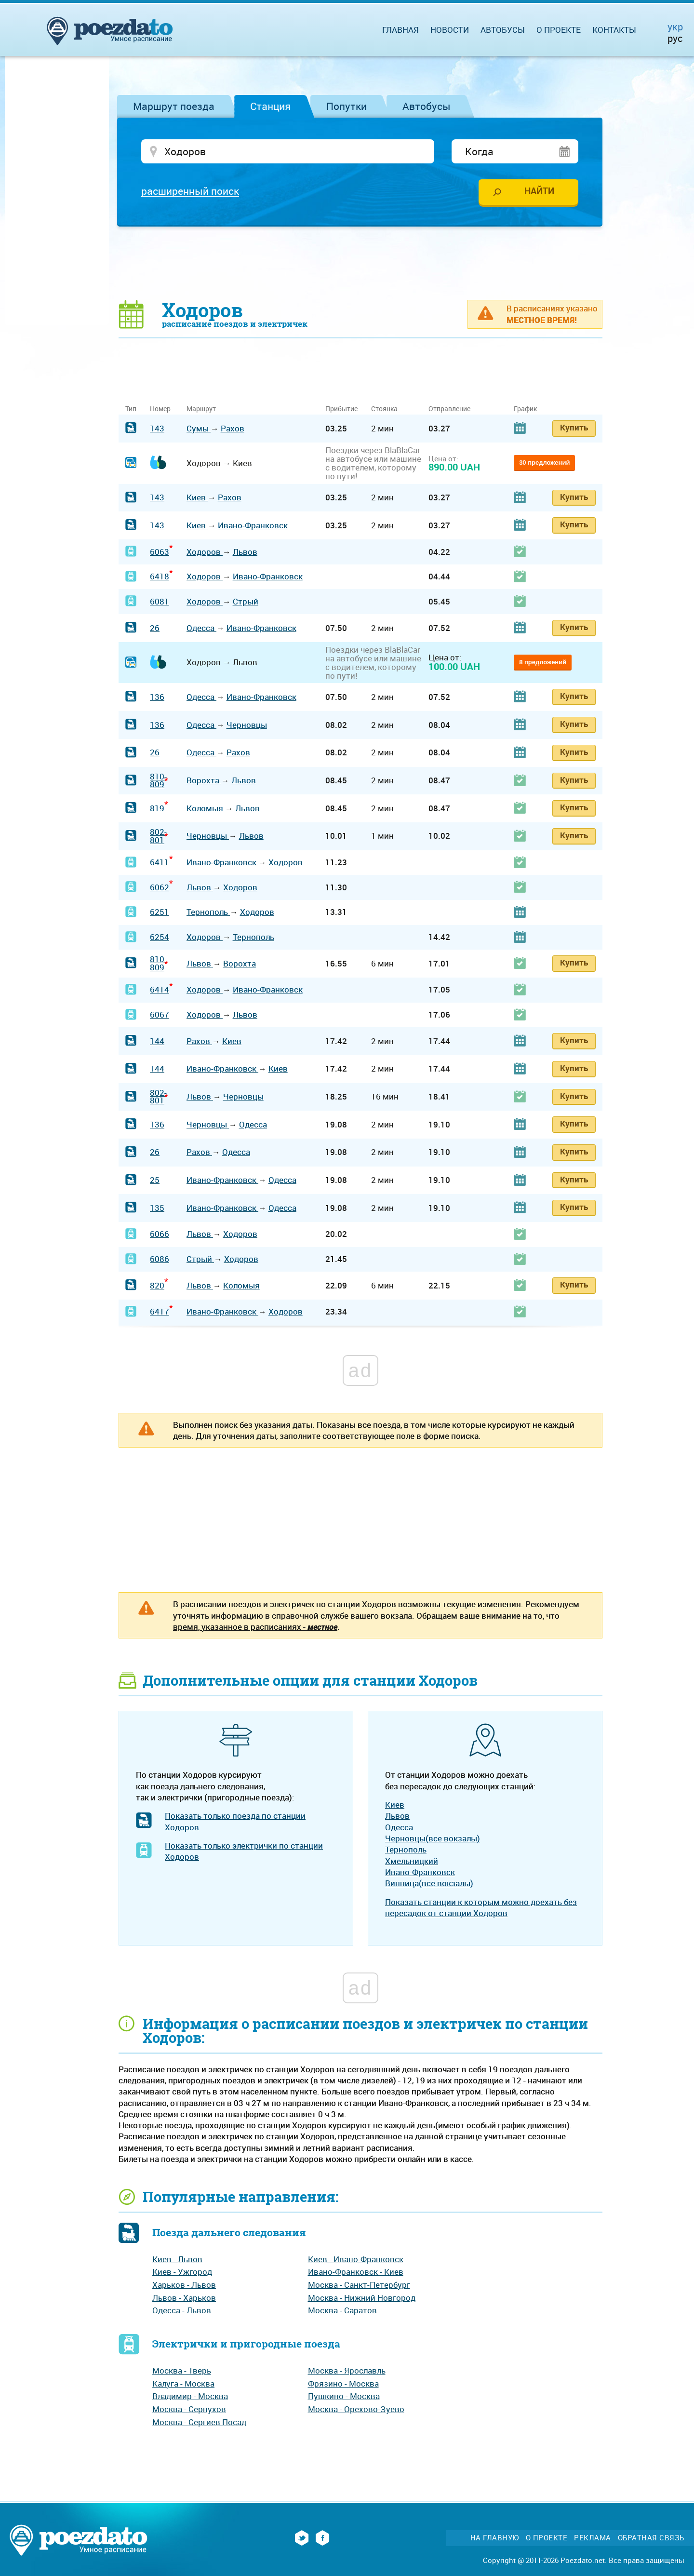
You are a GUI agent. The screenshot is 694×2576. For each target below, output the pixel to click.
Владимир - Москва (190, 2396)
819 (157, 808)
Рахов (232, 428)
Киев (197, 497)
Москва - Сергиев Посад (199, 2422)
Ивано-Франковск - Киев (355, 2271)
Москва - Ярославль (347, 2370)
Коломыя (206, 808)
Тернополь (208, 911)
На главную (494, 2537)
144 (157, 1040)
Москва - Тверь (181, 2370)
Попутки (346, 106)
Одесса (201, 627)
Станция (270, 106)
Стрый (245, 601)
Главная (400, 29)
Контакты (614, 29)
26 (155, 627)
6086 (159, 1258)
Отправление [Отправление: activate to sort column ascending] (449, 408)
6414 (159, 989)
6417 (159, 1311)
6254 (159, 936)
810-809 (158, 780)
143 (157, 428)
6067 (159, 1014)
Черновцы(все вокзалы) (432, 1838)
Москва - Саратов (342, 2310)
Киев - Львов (177, 2259)
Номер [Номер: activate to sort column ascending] (160, 408)
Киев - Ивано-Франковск (355, 2259)
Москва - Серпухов (189, 2409)
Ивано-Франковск (253, 525)
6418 (159, 576)
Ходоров (205, 551)
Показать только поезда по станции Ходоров (235, 1821)
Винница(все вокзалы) (429, 1883)
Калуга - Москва (183, 2383)
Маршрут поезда (173, 106)
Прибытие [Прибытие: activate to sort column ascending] (341, 408)
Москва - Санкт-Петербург (359, 2284)
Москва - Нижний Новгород (361, 2297)
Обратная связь (651, 2537)
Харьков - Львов (184, 2284)
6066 (159, 1233)
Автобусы (426, 106)
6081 (159, 601)
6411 (159, 862)
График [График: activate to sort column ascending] (525, 408)
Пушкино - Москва (344, 2396)
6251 (159, 911)
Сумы (199, 428)
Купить (574, 427)
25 (155, 1179)
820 (157, 1285)
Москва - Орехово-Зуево (356, 2409)
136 (157, 696)
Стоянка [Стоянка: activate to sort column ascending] (384, 408)
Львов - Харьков (184, 2297)
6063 (159, 551)
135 (157, 1207)
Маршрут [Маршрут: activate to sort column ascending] (201, 408)
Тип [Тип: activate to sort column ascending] (130, 408)
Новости (449, 29)
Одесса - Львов (181, 2310)
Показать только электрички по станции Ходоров (244, 1851)
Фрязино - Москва (343, 2383)
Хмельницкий (411, 1860)
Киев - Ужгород (182, 2271)
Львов (245, 551)
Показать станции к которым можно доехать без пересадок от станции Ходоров (481, 1907)
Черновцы (247, 724)
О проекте (558, 29)
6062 (159, 887)
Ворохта (204, 780)
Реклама (592, 2537)
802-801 (158, 835)
